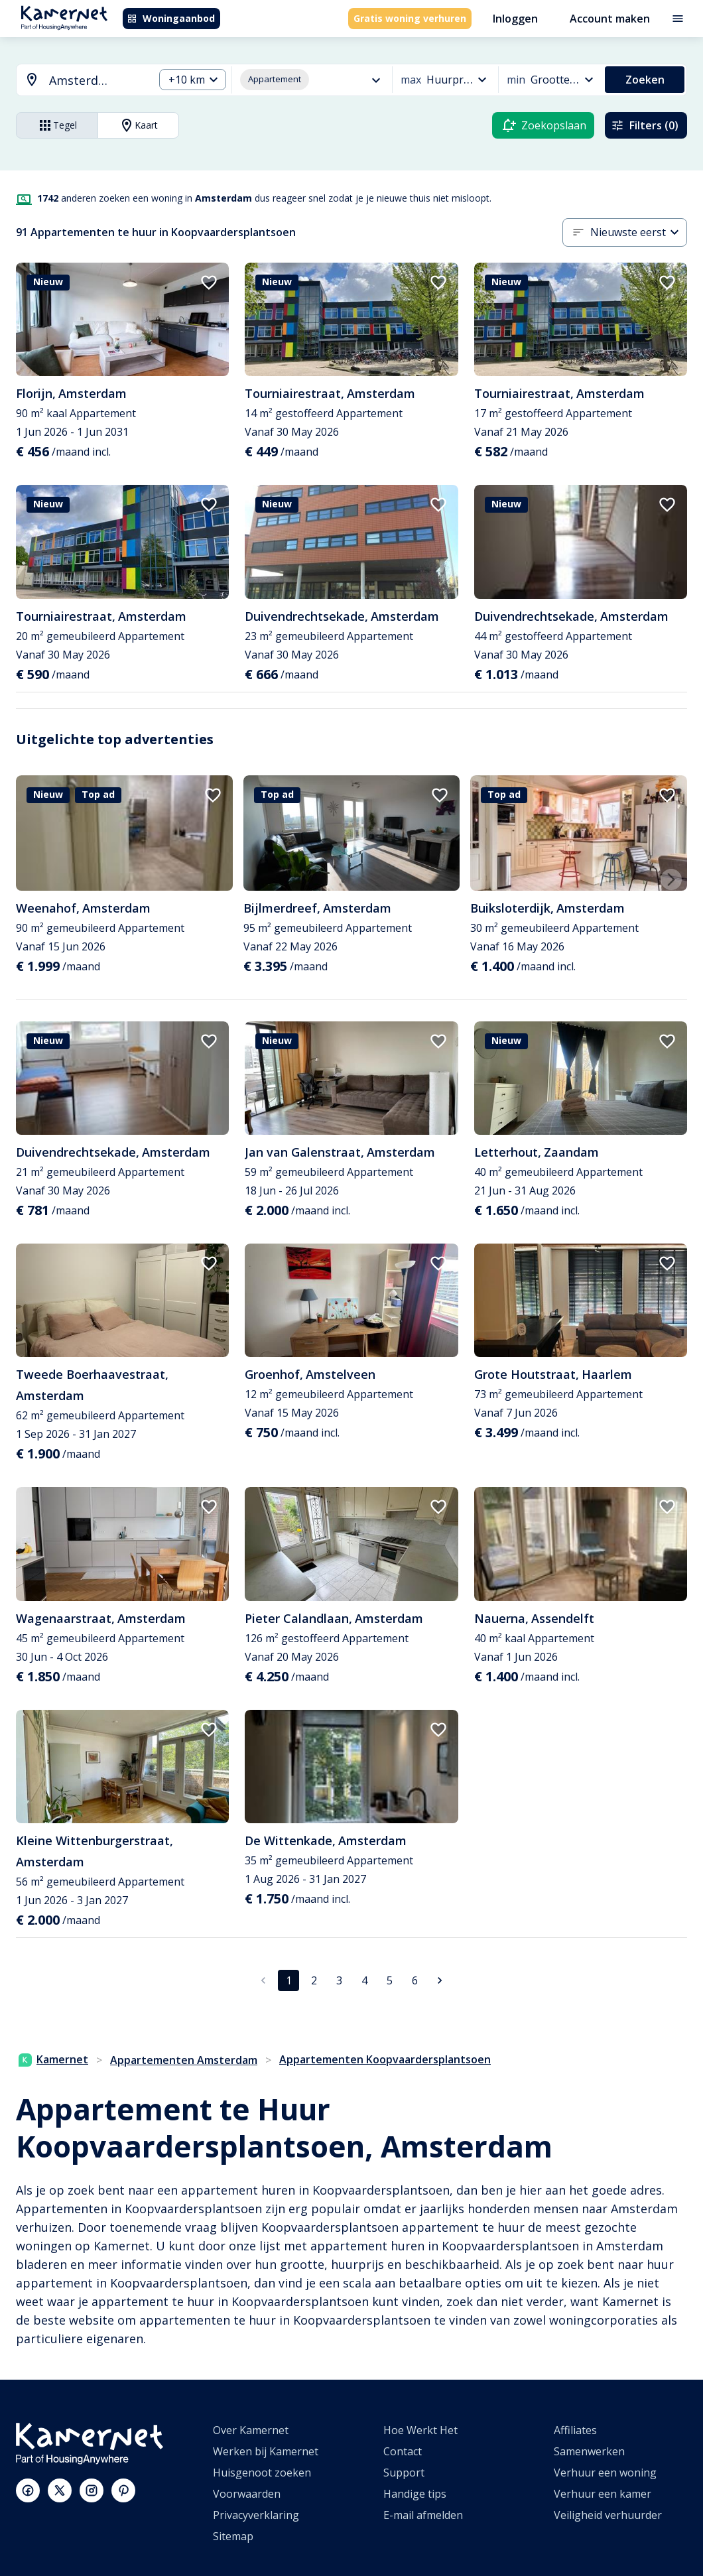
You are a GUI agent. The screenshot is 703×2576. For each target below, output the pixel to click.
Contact (402, 2451)
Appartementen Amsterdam (183, 2060)
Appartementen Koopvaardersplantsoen (385, 2059)
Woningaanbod (171, 18)
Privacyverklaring (256, 2515)
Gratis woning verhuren (409, 18)
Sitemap (233, 2536)
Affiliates (575, 2430)
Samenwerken (589, 2451)
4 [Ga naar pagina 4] (364, 1980)
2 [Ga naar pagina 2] (314, 1980)
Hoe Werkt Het (420, 2430)
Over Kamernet (250, 2430)
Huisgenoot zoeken (262, 2472)
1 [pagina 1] (289, 1980)
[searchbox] (97, 80)
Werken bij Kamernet (265, 2451)
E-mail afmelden (423, 2515)
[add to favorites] (209, 282)
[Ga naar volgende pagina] (439, 1980)
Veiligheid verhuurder (608, 2515)
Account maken (610, 18)
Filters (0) (644, 125)
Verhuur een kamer (602, 2493)
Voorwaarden (247, 2493)
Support (403, 2472)
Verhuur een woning (605, 2472)
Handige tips (414, 2493)
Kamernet (53, 2059)
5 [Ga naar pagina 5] (390, 1980)
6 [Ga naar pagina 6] (415, 1980)
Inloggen (515, 18)
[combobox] (77, 80)
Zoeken (645, 79)
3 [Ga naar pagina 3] (339, 1980)
